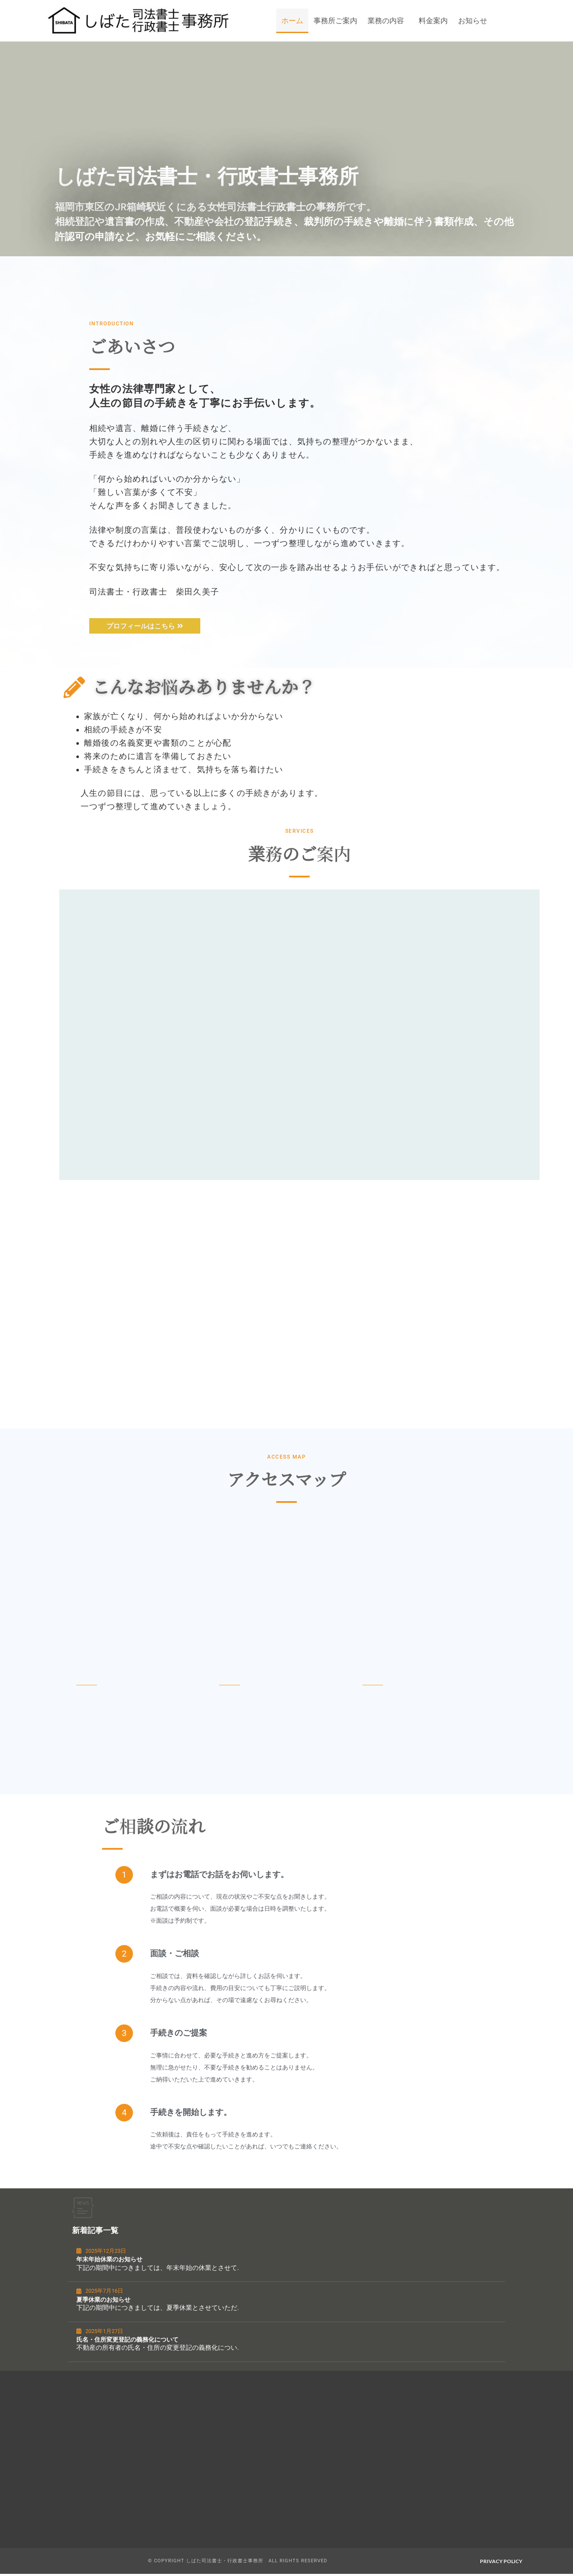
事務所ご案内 (335, 20)
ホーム (292, 20)
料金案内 (433, 20)
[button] (387, 21)
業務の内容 (386, 20)
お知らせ (472, 20)
